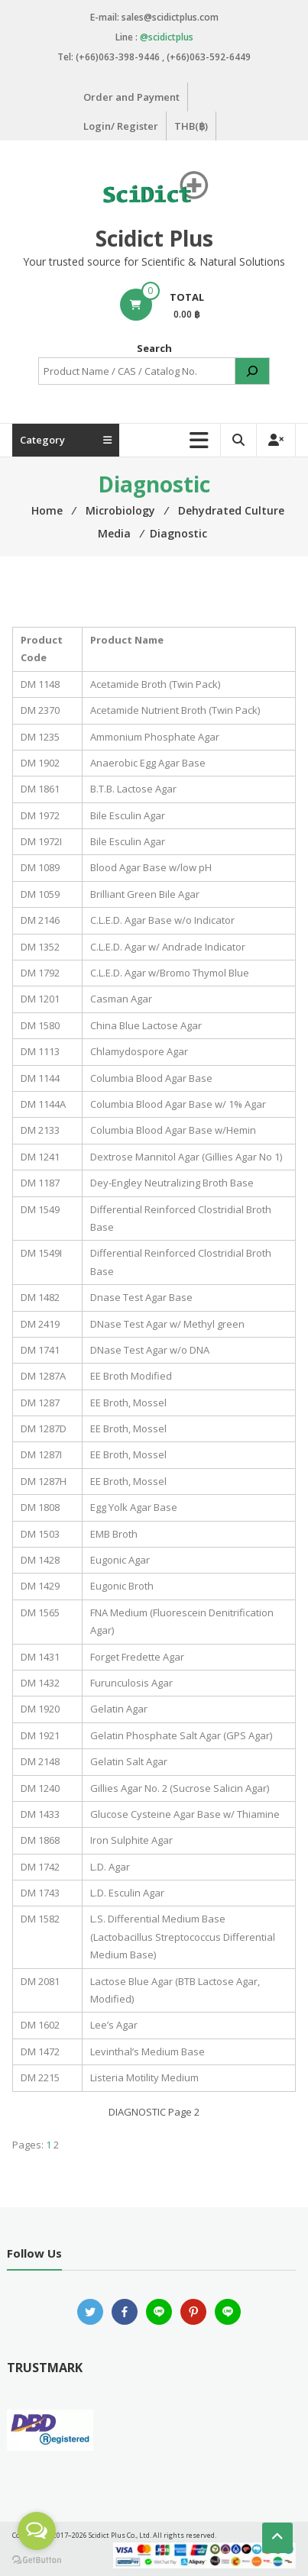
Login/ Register (120, 126)
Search (154, 348)
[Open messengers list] (37, 2531)
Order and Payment (131, 97)
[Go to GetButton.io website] (36, 2560)
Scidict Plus (154, 238)
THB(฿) (191, 126)
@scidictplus (166, 37)
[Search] (252, 371)
